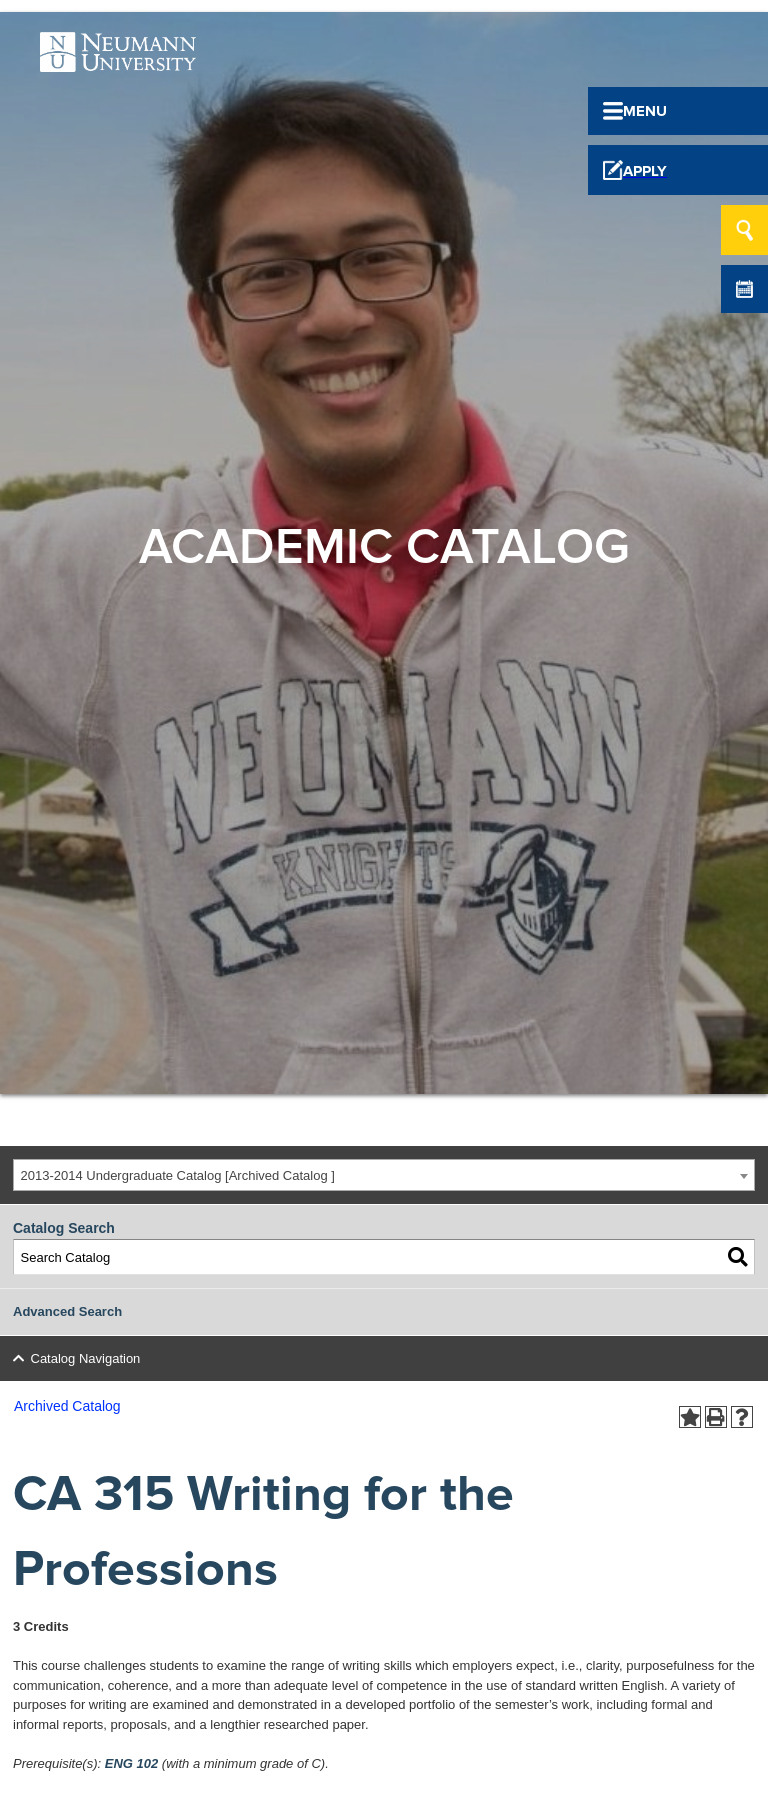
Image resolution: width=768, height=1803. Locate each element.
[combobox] (384, 1175)
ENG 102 (131, 1763)
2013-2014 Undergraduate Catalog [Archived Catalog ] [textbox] (178, 1175)
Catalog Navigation (86, 1358)
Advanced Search (67, 1311)
